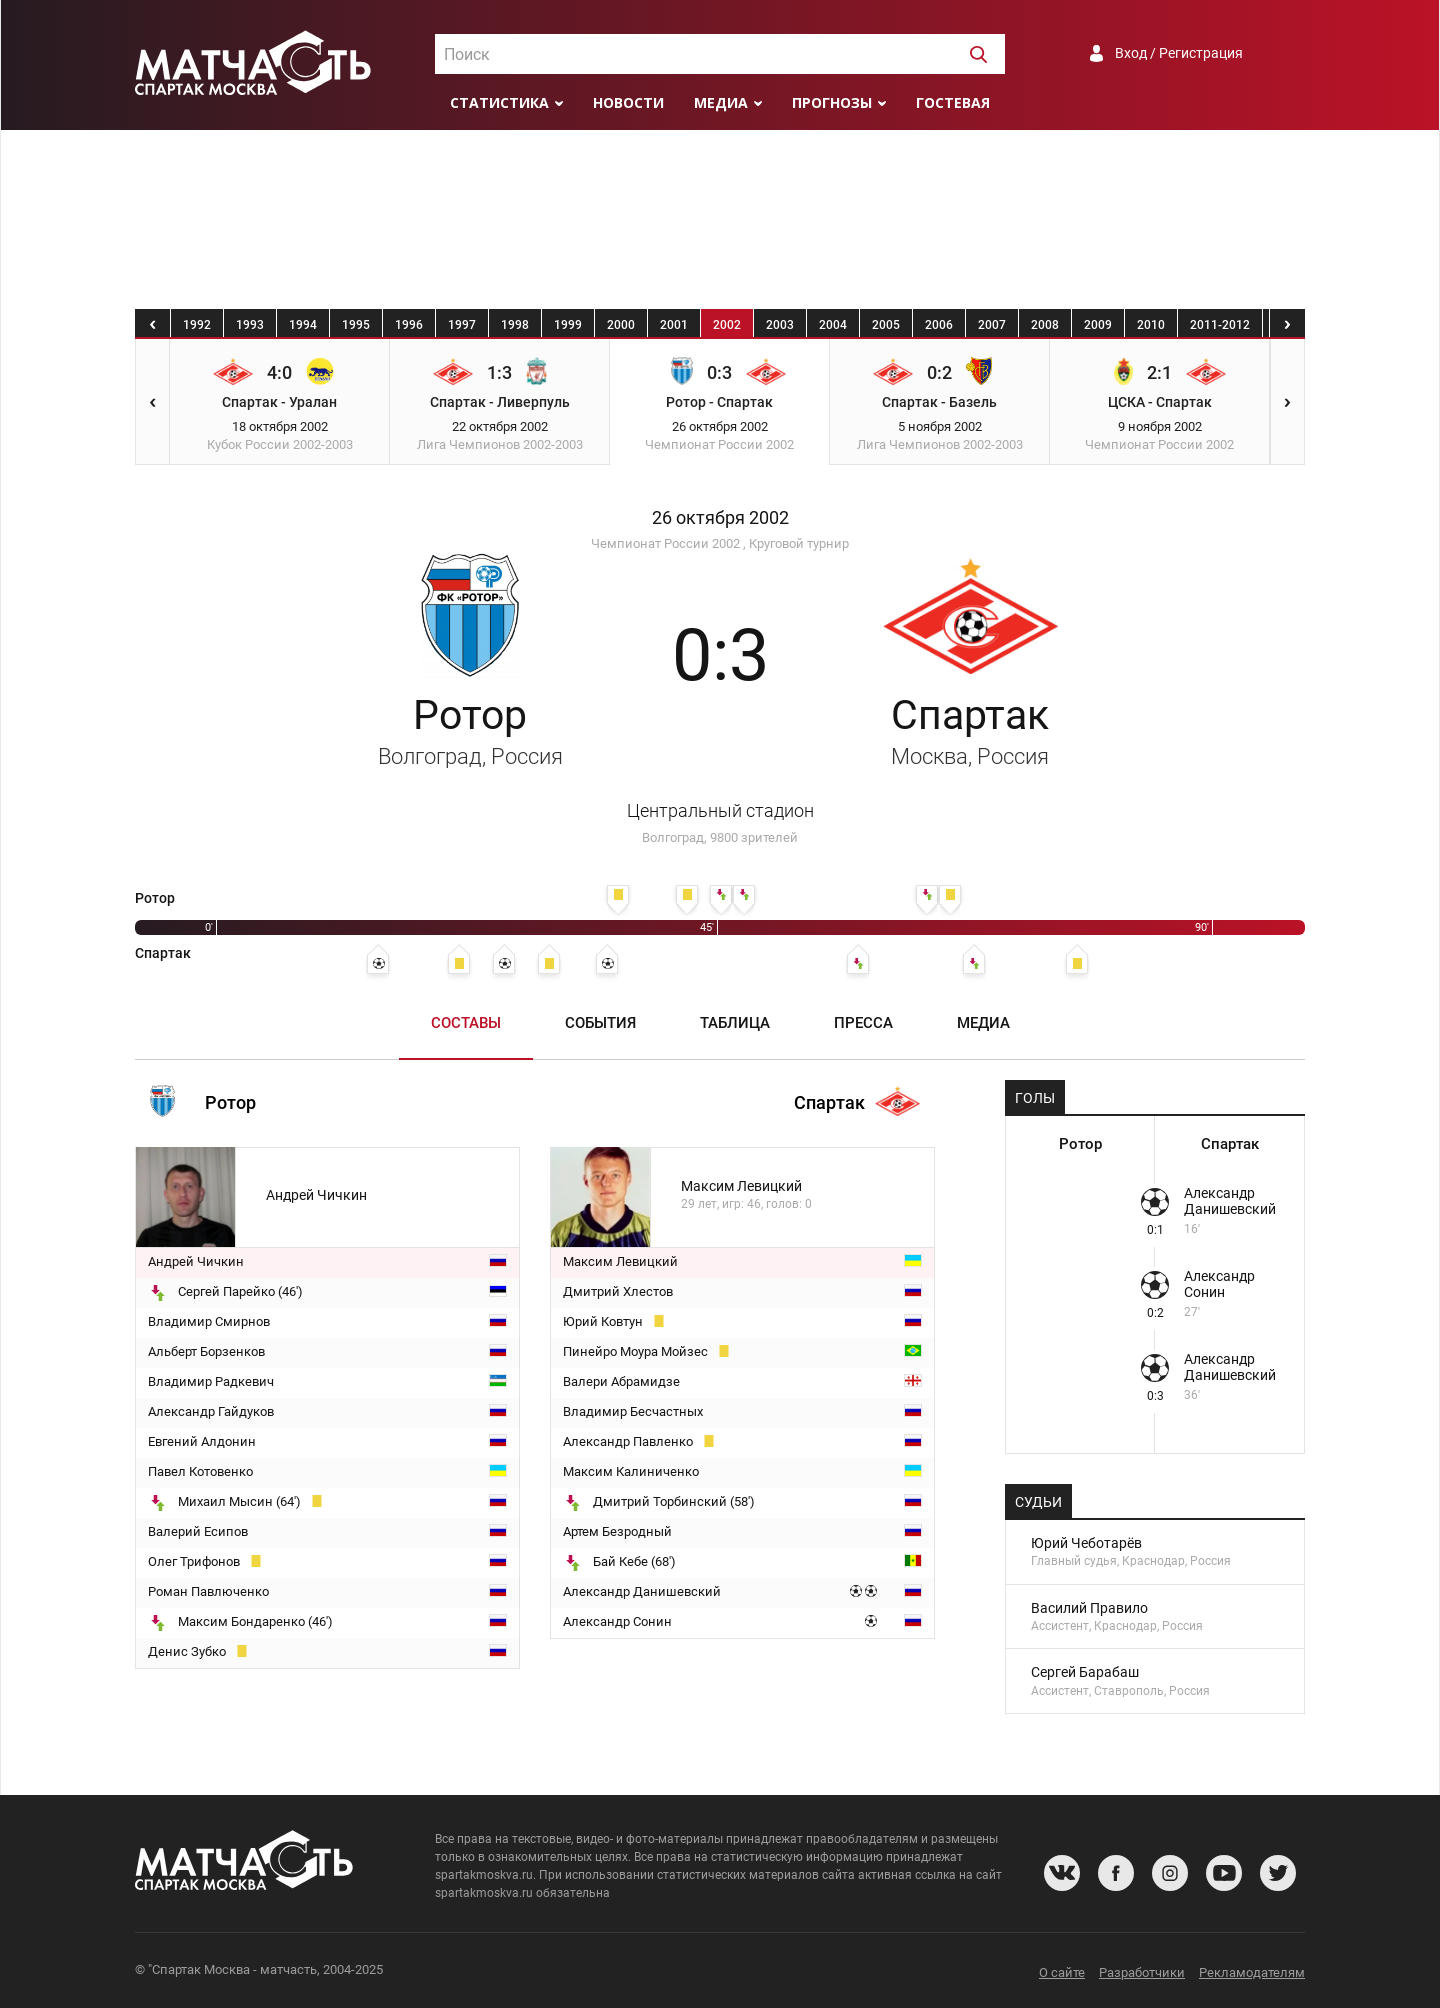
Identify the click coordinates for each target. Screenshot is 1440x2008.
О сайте (1062, 1972)
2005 (886, 325)
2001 (674, 325)
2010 (1151, 325)
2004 (833, 325)
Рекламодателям (1252, 1972)
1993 (250, 325)
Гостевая (953, 102)
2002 (727, 325)
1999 (568, 325)
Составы (466, 1023)
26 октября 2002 (720, 518)
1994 (303, 325)
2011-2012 (1220, 325)
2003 (780, 325)
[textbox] (720, 55)
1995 (356, 325)
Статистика (499, 102)
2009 (1098, 325)
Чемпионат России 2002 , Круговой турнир (720, 543)
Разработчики (1142, 1972)
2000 (621, 325)
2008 (1045, 325)
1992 (197, 325)
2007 (992, 325)
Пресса (863, 1023)
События (600, 1023)
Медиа (721, 102)
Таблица (735, 1023)
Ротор (470, 730)
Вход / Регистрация (1179, 53)
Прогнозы (832, 102)
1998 (515, 325)
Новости (628, 102)
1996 (409, 325)
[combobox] (720, 54)
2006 (939, 325)
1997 (462, 325)
